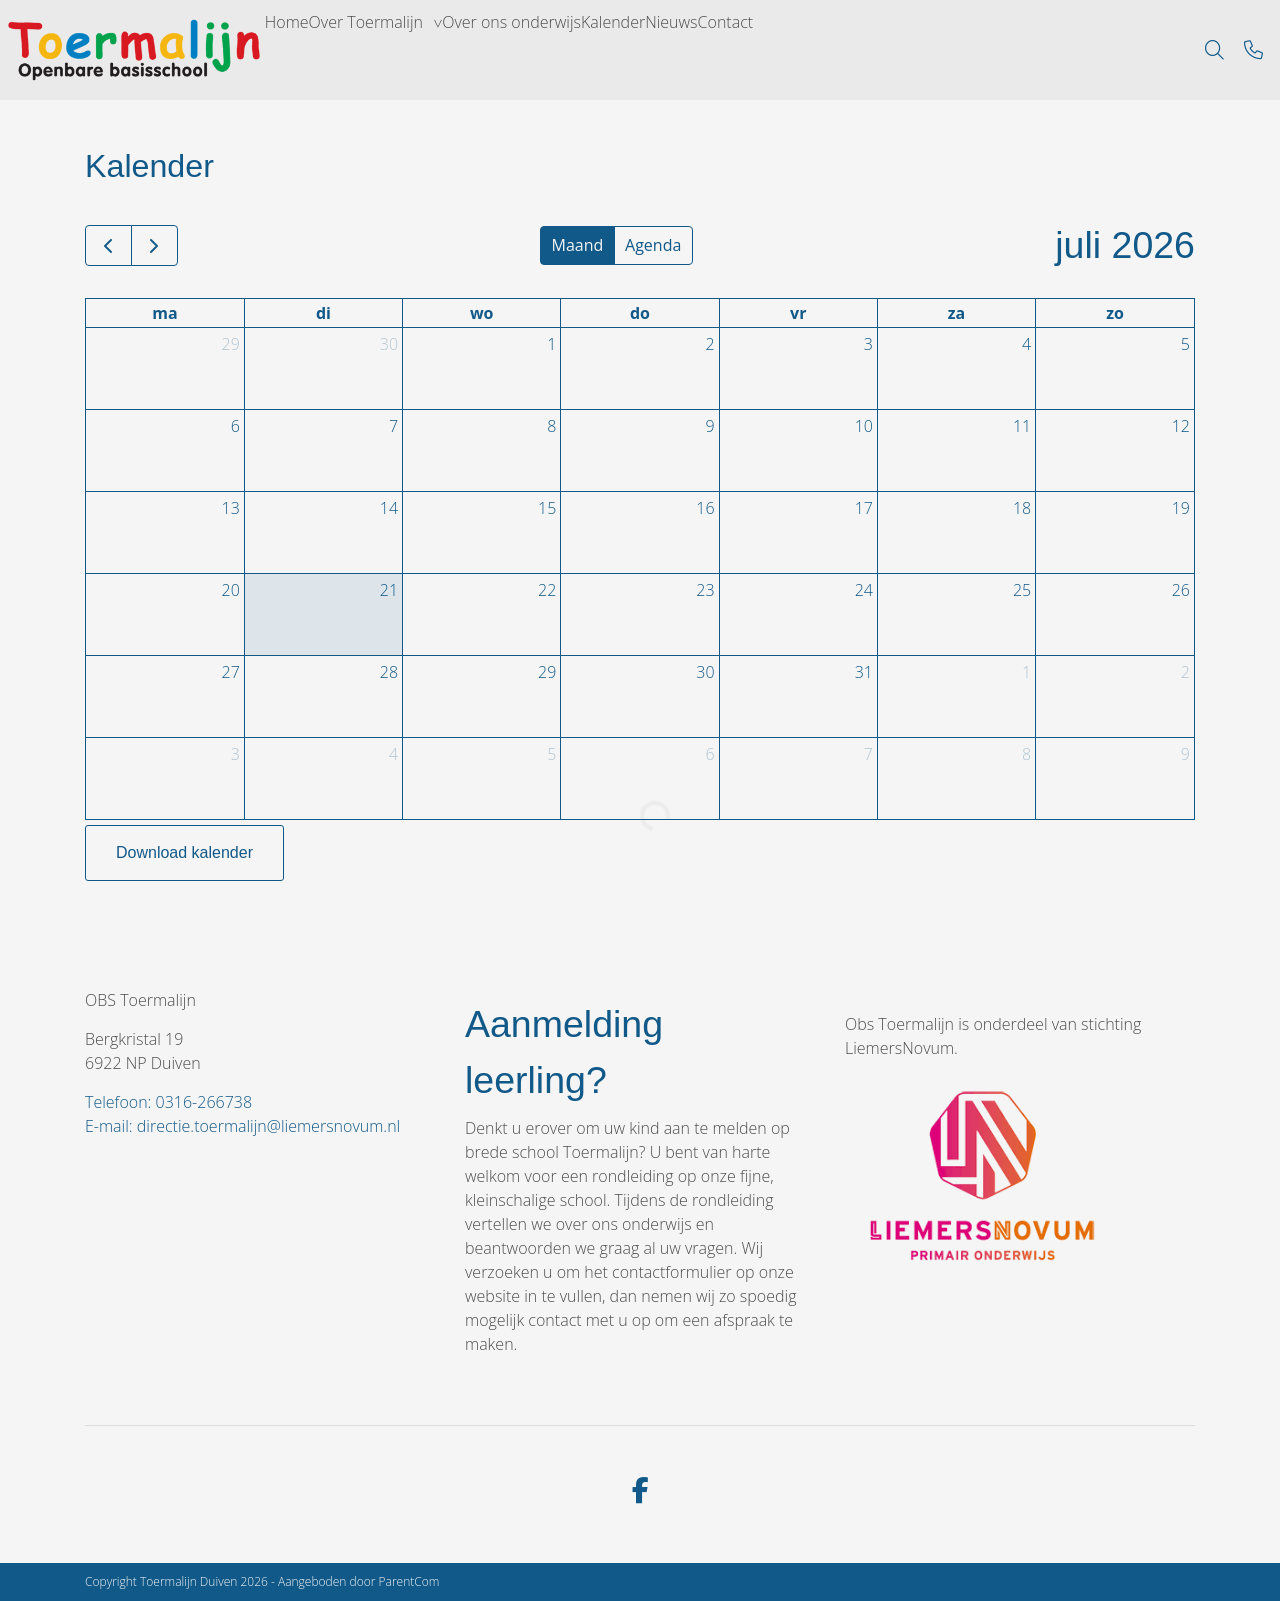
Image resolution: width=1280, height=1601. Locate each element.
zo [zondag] (1115, 313)
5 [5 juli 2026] (1185, 344)
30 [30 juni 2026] (389, 344)
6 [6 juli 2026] (235, 426)
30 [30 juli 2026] (705, 672)
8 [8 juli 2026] (551, 426)
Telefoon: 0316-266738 (168, 1102)
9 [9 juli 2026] (709, 426)
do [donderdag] (640, 313)
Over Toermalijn (415, 50)
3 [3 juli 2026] (868, 344)
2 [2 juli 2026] (709, 344)
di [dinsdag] (323, 313)
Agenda (653, 245)
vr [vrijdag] (798, 313)
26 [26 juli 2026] (1181, 590)
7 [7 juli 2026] (393, 426)
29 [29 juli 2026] (547, 672)
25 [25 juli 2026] (1022, 590)
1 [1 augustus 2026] (1026, 672)
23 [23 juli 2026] (705, 590)
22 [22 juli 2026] (547, 590)
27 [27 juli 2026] (231, 672)
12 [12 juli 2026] (1181, 426)
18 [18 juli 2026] (1022, 508)
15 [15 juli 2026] (547, 508)
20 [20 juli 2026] (231, 590)
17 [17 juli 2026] (864, 508)
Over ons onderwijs (606, 50)
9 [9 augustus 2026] (1185, 754)
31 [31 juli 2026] (864, 672)
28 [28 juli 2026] (389, 672)
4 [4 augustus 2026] (393, 754)
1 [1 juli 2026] (551, 344)
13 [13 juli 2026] (231, 508)
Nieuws (836, 50)
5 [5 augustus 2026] (551, 754)
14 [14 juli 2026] (389, 508)
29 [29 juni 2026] (231, 344)
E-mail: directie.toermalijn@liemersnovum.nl (242, 1126)
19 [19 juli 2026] (1181, 508)
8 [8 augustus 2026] (1026, 754)
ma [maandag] (164, 313)
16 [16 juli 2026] (705, 508)
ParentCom (409, 1581)
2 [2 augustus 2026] (1185, 672)
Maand (578, 245)
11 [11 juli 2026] (1022, 426)
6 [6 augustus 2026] (709, 754)
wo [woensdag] (482, 313)
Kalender (746, 50)
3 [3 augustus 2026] (235, 754)
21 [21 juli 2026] (389, 590)
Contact (920, 50)
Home (301, 50)
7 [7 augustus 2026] (868, 754)
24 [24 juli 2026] (864, 590)
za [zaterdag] (956, 313)
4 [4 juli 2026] (1026, 344)
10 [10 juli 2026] (864, 426)
